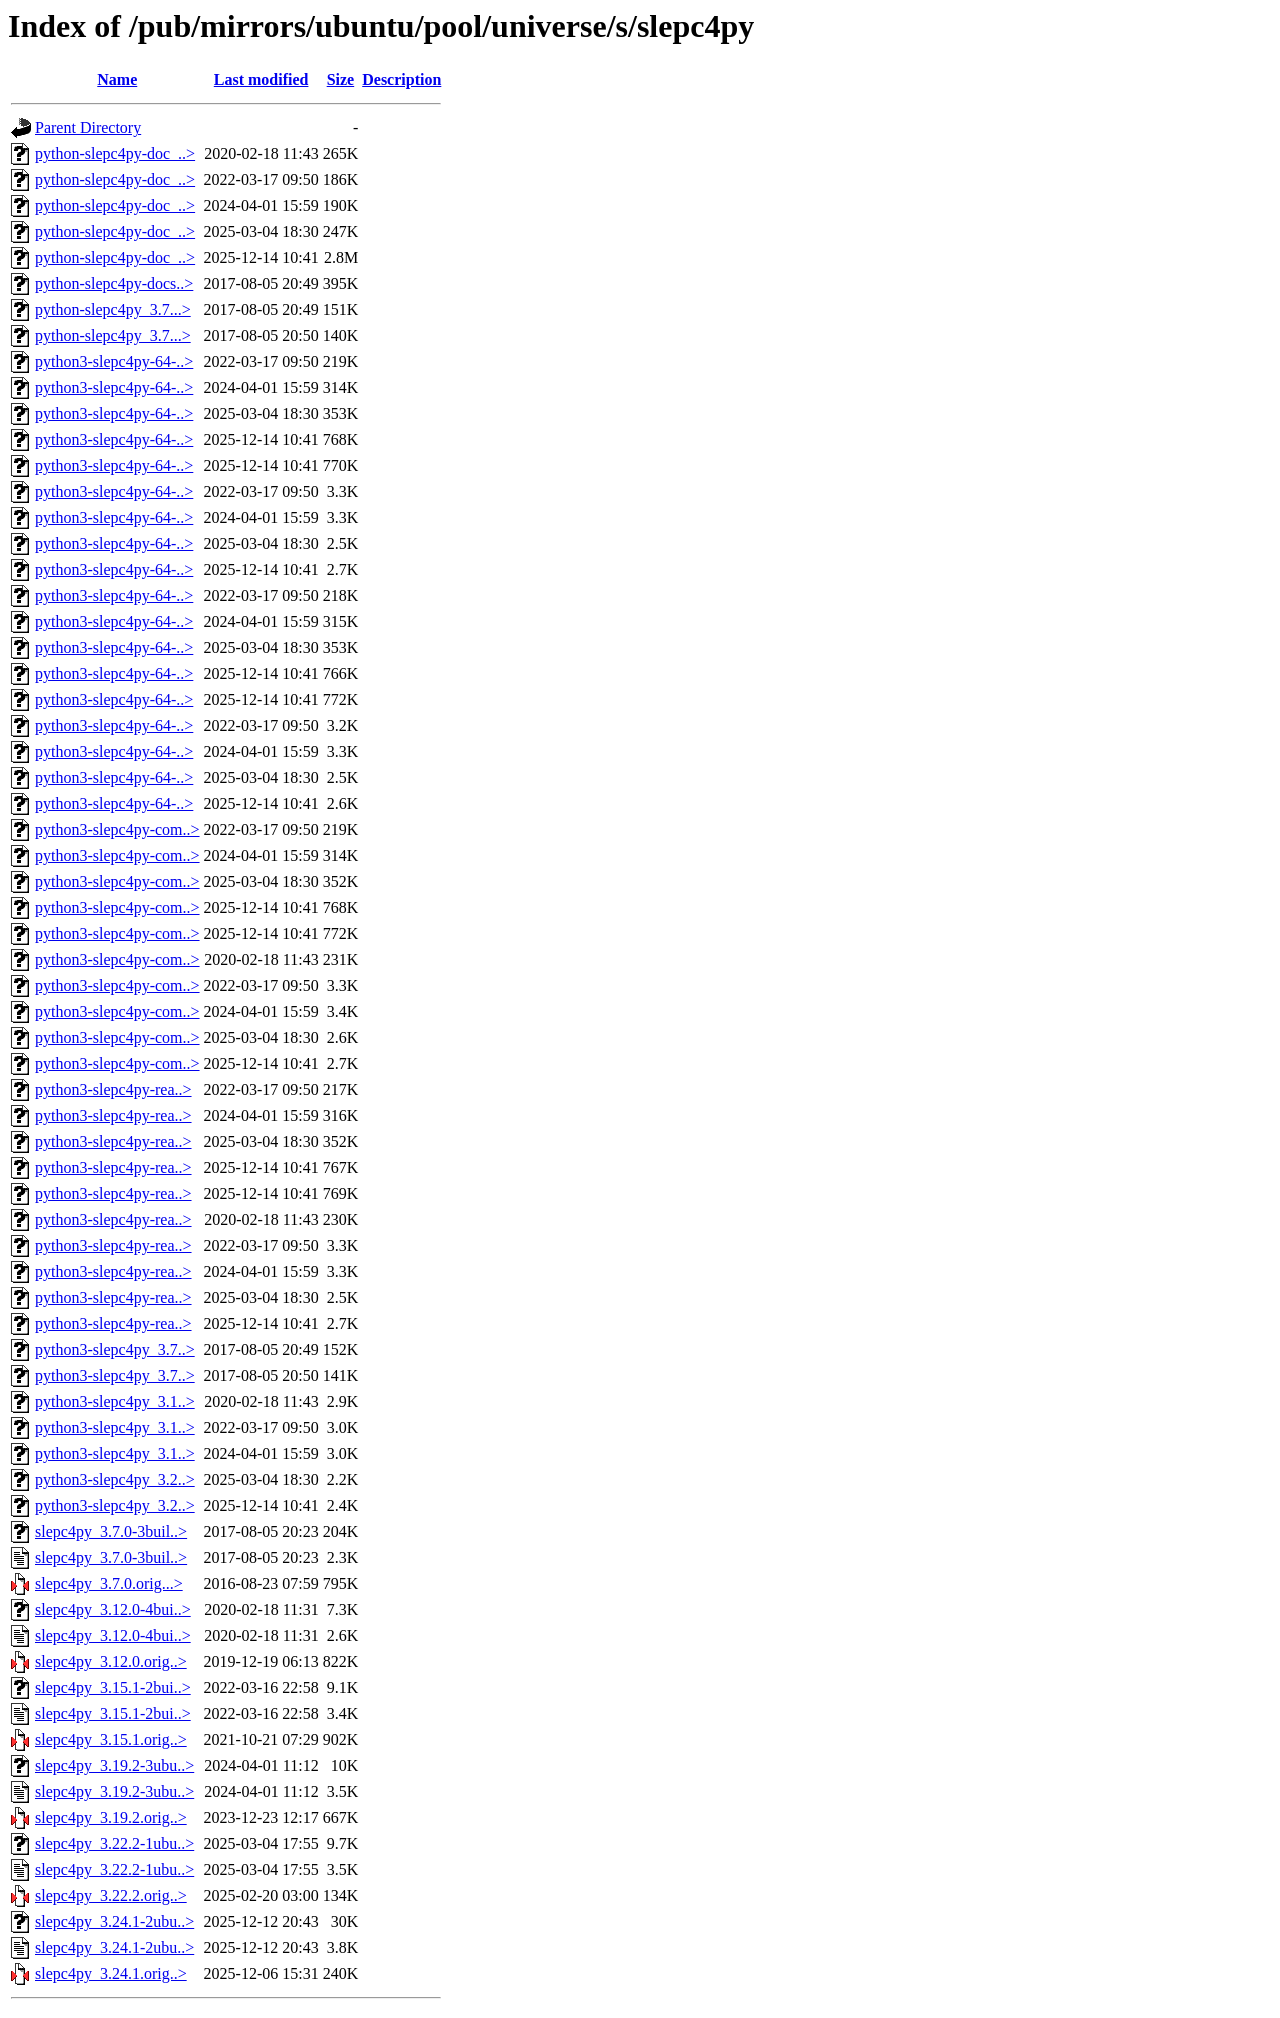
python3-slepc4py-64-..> (114, 361)
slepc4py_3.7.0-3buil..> (111, 1531)
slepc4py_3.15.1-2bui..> (113, 1687)
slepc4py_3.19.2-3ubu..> (114, 1765)
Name (117, 79)
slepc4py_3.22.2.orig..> (111, 1895)
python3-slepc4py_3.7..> (115, 1349)
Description (401, 79)
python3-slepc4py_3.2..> (115, 1479)
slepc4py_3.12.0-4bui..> (113, 1609)
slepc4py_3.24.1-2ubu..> (114, 1921)
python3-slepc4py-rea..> (113, 1089)
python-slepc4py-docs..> (114, 283)
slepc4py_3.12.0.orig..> (111, 1661)
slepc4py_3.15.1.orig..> (111, 1739)
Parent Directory (88, 127)
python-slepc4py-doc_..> (115, 153)
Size (341, 79)
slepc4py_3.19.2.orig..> (111, 1817)
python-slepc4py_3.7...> (113, 309)
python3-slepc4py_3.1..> (115, 1401)
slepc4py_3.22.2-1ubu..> (114, 1843)
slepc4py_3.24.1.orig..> (111, 1973)
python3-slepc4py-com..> (117, 829)
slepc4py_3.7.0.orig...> (109, 1583)
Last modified (261, 79)
